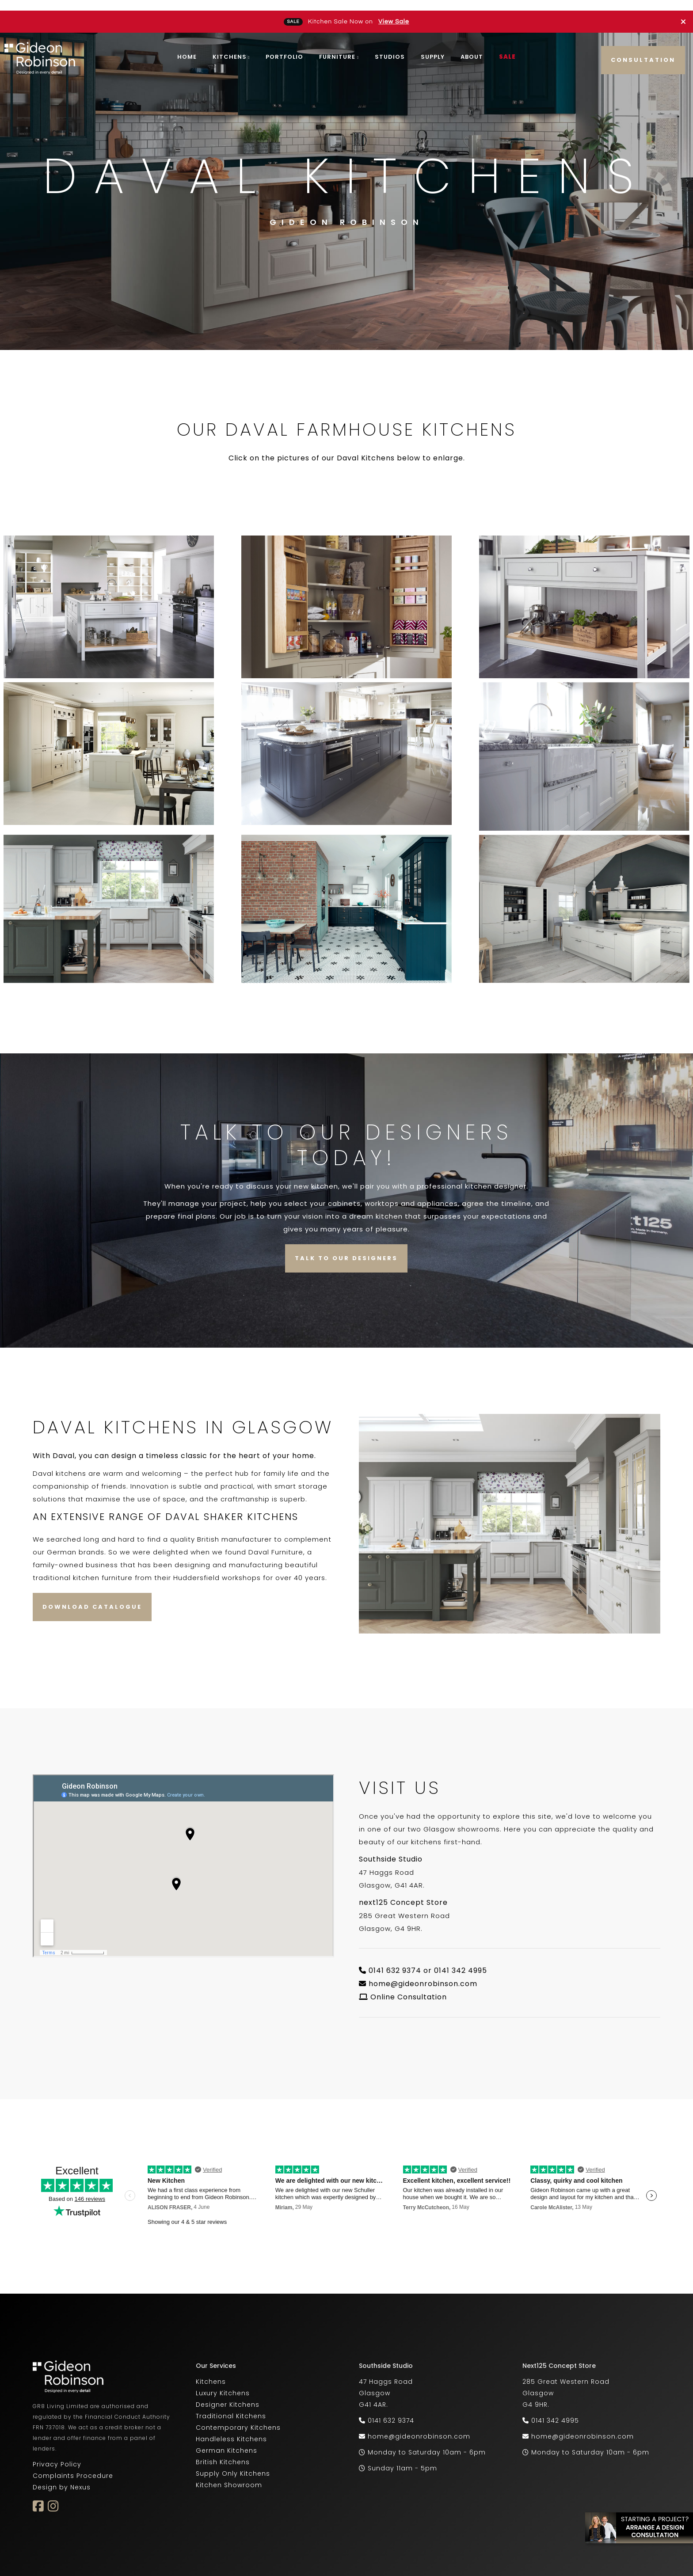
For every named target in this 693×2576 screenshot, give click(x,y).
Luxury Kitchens (223, 2382)
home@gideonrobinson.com (423, 1973)
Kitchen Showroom (229, 2474)
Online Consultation (408, 1986)
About (472, 46)
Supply (433, 46)
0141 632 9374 (391, 2409)
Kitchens (230, 46)
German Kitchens (226, 2439)
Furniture (337, 46)
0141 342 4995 (555, 2409)
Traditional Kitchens (231, 2405)
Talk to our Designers (346, 1247)
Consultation (643, 49)
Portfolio (284, 46)
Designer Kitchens (227, 2394)
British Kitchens (223, 2451)
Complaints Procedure (73, 2465)
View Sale (393, 11)
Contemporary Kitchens (238, 2417)
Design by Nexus (62, 2476)
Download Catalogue (92, 1596)
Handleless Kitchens (231, 2428)
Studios (390, 46)
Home (187, 46)
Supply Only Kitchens (233, 2462)
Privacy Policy (57, 2453)
